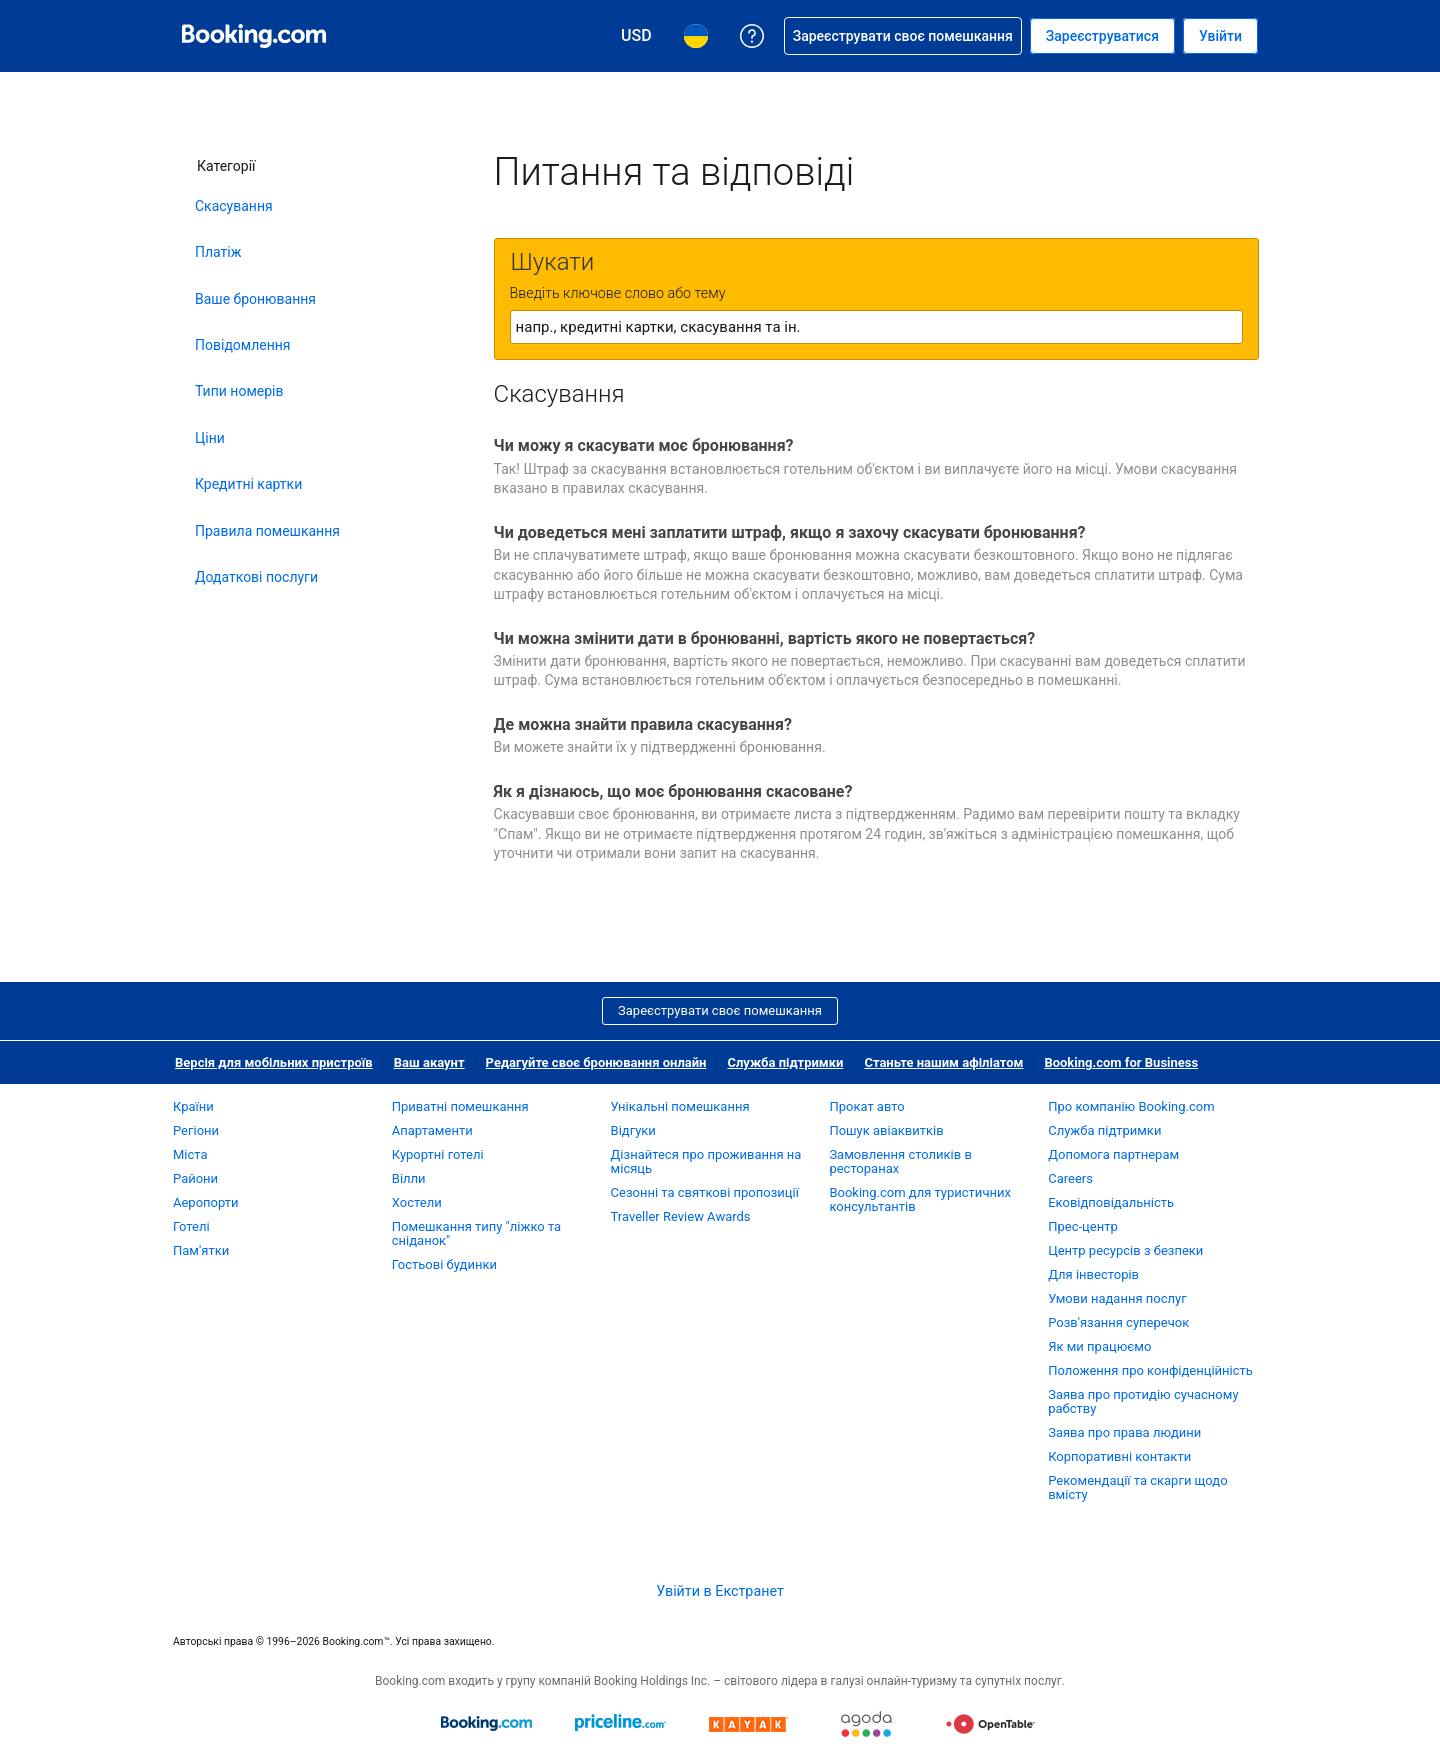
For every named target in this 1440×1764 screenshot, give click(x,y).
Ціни (210, 438)
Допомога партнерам (1113, 1154)
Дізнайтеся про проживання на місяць (706, 1161)
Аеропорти (206, 1202)
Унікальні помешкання (680, 1106)
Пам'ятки (201, 1250)
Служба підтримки (785, 1062)
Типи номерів (239, 391)
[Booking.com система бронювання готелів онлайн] (254, 36)
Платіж (218, 252)
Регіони (196, 1130)
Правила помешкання (267, 531)
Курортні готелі (438, 1154)
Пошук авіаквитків (886, 1130)
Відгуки (633, 1130)
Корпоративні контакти (1119, 1456)
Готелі (191, 1226)
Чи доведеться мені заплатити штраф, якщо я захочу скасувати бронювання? (790, 532)
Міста (190, 1154)
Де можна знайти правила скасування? (643, 724)
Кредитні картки (248, 484)
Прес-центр (1083, 1226)
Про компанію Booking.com (1131, 1106)
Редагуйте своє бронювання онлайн (596, 1062)
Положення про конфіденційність (1150, 1370)
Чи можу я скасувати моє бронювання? (644, 445)
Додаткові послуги (256, 577)
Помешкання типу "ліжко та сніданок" (476, 1233)
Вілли (409, 1178)
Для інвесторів (1093, 1274)
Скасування (234, 206)
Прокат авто (866, 1106)
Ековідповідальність (1111, 1202)
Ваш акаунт (429, 1062)
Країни (193, 1106)
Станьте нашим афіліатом (943, 1062)
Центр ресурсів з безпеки (1125, 1250)
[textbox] (876, 327)
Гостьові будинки (444, 1264)
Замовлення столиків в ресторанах (900, 1161)
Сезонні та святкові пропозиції (705, 1192)
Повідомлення (243, 345)
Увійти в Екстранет (720, 1591)
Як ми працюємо (1099, 1346)
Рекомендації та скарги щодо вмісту (1137, 1487)
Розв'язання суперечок (1118, 1322)
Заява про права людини (1124, 1432)
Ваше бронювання (255, 299)
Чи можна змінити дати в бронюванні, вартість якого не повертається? (765, 638)
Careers (1070, 1178)
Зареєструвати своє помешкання (720, 1010)
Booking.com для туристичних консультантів (920, 1199)
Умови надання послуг (1117, 1298)
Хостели (417, 1202)
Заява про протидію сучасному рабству (1143, 1401)
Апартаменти (432, 1130)
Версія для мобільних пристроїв (274, 1062)
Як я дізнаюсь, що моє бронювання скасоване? (673, 791)
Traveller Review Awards (681, 1216)
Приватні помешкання (460, 1106)
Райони (195, 1178)
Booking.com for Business (1121, 1062)
